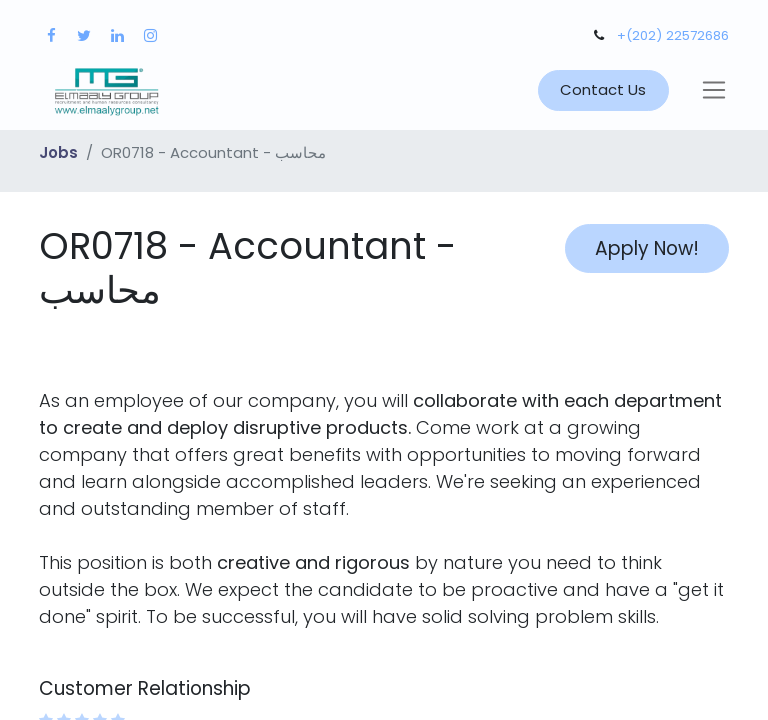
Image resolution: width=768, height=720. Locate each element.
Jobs (58, 152)
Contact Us (603, 89)
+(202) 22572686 (673, 35)
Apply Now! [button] (647, 248)
